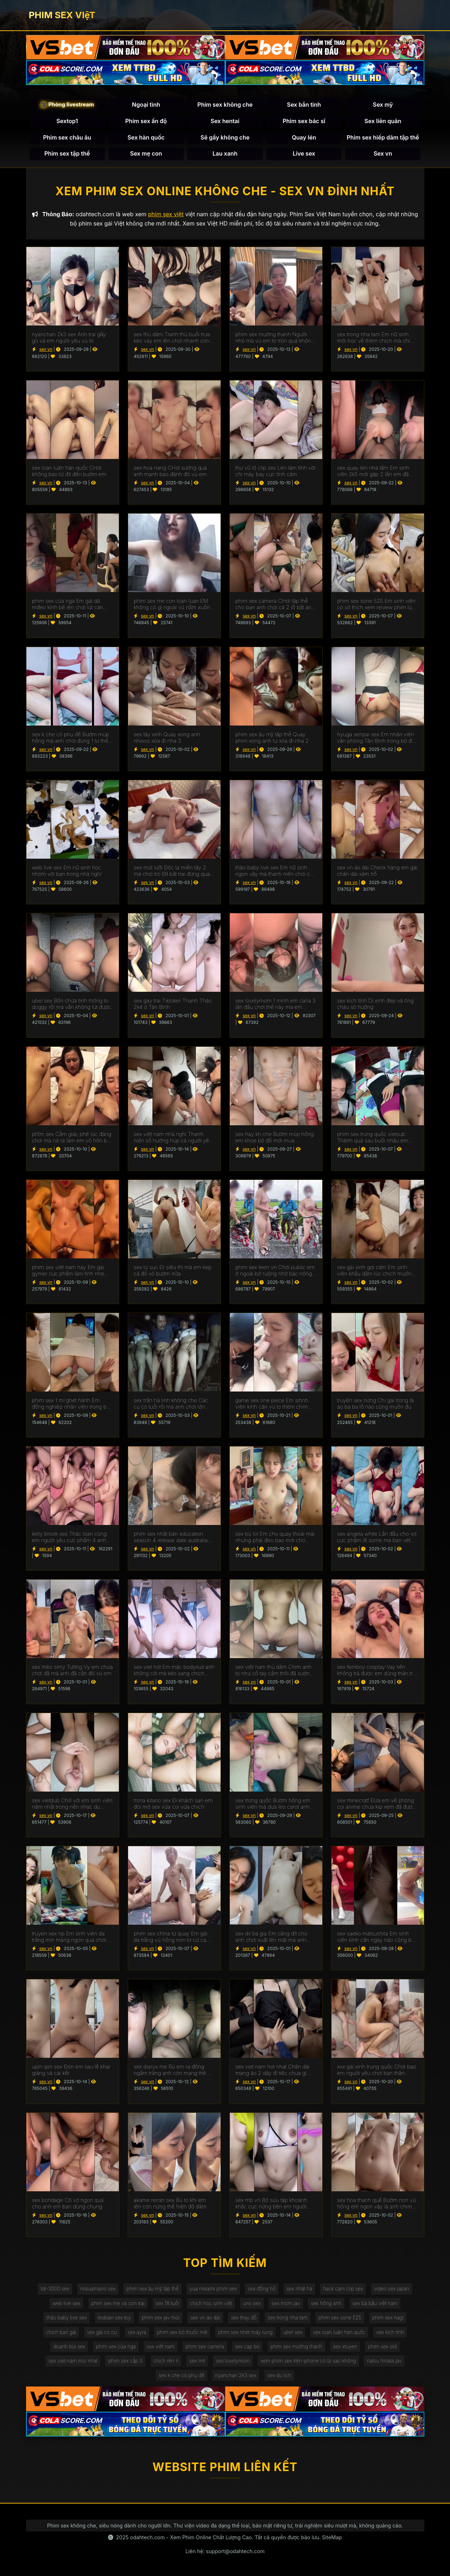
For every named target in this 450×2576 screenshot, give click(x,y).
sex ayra (137, 2332)
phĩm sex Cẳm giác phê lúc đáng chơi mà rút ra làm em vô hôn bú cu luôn (71, 1137)
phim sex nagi (388, 2317)
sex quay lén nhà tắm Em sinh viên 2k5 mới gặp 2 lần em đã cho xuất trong (373, 471)
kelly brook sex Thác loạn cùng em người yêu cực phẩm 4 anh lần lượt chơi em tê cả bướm (69, 1537)
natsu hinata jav (384, 2361)
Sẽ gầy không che (225, 137)
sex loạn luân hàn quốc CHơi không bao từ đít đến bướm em (69, 471)
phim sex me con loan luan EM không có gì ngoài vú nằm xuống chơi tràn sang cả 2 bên (173, 604)
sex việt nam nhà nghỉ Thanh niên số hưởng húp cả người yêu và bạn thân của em (173, 1137)
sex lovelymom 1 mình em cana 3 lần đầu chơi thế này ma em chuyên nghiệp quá (276, 1003)
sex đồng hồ (261, 2288)
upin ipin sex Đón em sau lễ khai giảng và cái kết (71, 2070)
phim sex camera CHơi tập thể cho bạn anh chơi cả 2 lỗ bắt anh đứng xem (275, 604)
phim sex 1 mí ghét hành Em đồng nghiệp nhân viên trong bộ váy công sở (71, 1403)
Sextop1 (67, 121)
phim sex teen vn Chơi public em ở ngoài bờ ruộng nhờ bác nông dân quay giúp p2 (275, 1270)
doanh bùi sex (69, 2346)
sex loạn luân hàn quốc (339, 2332)
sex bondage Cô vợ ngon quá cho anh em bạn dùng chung (68, 2203)
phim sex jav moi (161, 2317)
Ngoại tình (146, 104)
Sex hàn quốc (146, 137)
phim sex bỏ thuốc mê (182, 2332)
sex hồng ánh (326, 2303)
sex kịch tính (390, 2332)
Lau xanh (225, 153)
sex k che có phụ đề (181, 2375)
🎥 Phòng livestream (67, 104)
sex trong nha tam (288, 2317)
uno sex (252, 2303)
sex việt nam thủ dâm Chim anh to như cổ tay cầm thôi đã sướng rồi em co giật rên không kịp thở (274, 1670)
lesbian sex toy (114, 2317)
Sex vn (383, 153)
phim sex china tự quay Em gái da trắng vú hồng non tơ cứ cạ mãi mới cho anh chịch (170, 1936)
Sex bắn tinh (304, 104)
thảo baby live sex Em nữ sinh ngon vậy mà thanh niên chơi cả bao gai (274, 870)
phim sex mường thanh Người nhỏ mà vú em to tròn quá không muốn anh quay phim (275, 337)
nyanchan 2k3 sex (235, 2375)
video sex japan (391, 2288)
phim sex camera (205, 2346)
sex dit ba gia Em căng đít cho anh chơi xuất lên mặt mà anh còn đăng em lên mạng (272, 1936)
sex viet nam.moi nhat (73, 2361)
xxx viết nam (161, 2346)
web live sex (66, 2303)
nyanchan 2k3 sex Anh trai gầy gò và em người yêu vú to (69, 337)
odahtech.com (147, 2537)
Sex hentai (225, 121)
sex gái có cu (102, 2332)
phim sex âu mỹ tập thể (152, 2288)
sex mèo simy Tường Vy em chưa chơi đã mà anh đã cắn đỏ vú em (72, 1670)
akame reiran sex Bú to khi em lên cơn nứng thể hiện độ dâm (170, 2203)
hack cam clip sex (343, 2288)
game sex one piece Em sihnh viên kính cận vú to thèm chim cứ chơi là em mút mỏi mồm (275, 1403)
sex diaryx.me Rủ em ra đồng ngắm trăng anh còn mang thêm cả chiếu (172, 2070)
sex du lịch (279, 2375)
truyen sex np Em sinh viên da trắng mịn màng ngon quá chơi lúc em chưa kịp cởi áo (69, 1936)
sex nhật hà (299, 2288)
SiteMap (332, 2537)
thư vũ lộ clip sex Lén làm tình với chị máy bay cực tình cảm (275, 471)
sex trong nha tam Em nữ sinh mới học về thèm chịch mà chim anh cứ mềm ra (376, 337)
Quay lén (304, 137)
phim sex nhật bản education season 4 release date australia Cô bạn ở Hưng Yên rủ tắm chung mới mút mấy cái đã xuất (171, 1537)
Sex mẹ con (146, 153)
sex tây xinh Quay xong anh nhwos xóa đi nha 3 (167, 737)
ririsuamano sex (98, 2288)
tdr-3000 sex (55, 2288)
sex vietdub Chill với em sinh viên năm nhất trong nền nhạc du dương (72, 1803)
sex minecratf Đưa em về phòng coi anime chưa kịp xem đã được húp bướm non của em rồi (376, 1803)
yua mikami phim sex (213, 2288)
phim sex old (382, 2346)
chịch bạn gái (61, 2332)
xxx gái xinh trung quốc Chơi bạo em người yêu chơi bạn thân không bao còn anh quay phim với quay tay (376, 2070)
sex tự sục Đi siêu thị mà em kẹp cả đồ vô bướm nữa (173, 1270)
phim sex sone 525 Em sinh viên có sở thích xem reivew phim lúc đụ (376, 604)
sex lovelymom (233, 2361)
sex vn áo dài (205, 2317)
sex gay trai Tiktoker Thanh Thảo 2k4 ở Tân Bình (173, 1003)
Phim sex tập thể (67, 153)
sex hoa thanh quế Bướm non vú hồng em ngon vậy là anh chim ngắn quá (376, 2203)
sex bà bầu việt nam (375, 2303)
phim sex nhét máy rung (245, 2332)
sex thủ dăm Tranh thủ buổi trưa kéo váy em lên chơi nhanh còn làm (172, 337)
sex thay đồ (244, 2317)
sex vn (45, 349)
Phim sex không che (225, 104)
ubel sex (292, 2332)
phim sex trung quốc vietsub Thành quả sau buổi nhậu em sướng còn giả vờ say (372, 1137)
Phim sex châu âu (67, 137)
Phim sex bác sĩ (304, 121)
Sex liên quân (382, 121)
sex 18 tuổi (167, 2303)
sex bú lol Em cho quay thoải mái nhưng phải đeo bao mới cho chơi (275, 1537)
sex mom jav (286, 2303)
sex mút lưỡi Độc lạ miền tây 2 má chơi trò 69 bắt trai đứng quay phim (173, 870)
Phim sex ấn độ (146, 121)
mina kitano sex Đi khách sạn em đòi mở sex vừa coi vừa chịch (173, 1803)
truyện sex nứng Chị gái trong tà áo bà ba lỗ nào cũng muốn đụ (375, 1403)
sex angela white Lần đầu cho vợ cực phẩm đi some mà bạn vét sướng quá (376, 1537)
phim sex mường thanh (296, 2346)
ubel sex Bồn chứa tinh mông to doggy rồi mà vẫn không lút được (71, 1003)
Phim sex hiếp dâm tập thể (383, 137)
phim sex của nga (116, 2346)
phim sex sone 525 (339, 2317)
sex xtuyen (345, 2346)
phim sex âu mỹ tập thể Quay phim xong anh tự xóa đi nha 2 (272, 737)
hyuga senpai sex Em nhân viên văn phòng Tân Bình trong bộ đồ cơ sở (376, 737)
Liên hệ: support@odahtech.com (225, 2551)
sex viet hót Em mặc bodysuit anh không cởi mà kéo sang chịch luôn (174, 1670)
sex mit (197, 2361)
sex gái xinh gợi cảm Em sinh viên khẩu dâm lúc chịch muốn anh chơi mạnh (374, 1270)
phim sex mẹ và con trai (118, 2303)
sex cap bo (247, 2346)
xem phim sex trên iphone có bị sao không (308, 2361)
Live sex (304, 153)
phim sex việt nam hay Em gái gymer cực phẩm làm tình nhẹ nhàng (68, 1270)
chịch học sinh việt (211, 2303)
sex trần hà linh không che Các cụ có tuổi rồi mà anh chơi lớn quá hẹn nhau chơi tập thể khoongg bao (171, 1403)
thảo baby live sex (66, 2317)
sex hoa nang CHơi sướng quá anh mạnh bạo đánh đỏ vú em (170, 471)
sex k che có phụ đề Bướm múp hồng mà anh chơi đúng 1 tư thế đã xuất (70, 737)
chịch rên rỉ (165, 2361)
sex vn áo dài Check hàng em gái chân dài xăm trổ (377, 870)
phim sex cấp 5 (125, 2361)
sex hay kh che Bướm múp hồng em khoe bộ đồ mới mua (275, 1137)
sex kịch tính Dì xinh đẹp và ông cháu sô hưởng (375, 1003)
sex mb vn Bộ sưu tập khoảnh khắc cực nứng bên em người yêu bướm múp (271, 2203)
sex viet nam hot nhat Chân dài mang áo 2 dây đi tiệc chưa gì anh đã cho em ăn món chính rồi (275, 2070)
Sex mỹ (383, 104)
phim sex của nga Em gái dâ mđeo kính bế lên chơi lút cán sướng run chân (67, 604)
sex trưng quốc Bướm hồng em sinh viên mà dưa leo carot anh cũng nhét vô (273, 1803)
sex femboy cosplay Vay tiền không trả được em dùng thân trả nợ (376, 1670)
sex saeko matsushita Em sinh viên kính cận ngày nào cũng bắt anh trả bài (376, 1936)
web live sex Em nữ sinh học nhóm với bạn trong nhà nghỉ (67, 870)
